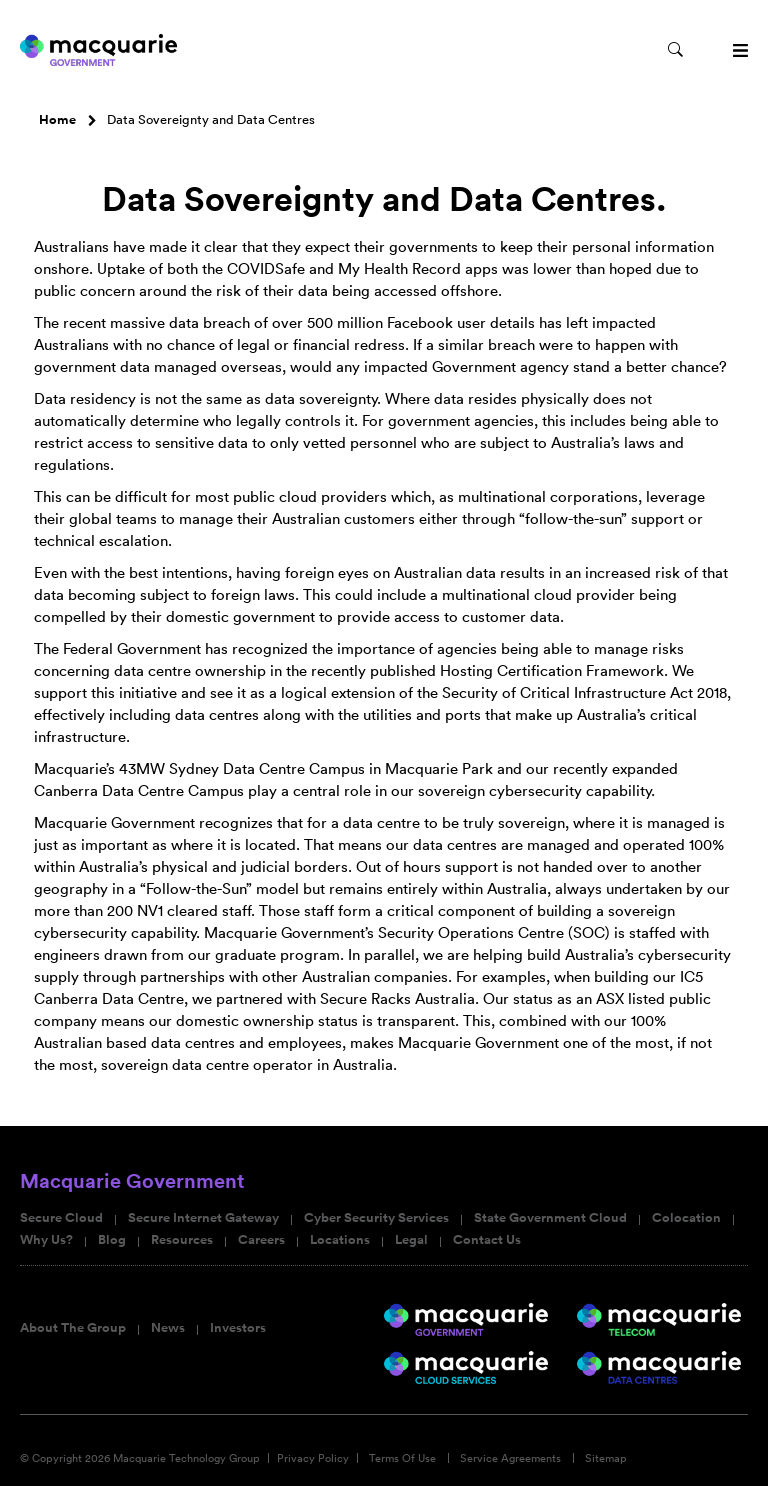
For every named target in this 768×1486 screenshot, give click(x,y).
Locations (340, 1240)
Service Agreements (510, 1458)
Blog (112, 1240)
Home (57, 120)
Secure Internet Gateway (203, 1218)
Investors (238, 1328)
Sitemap (606, 1458)
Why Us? (46, 1240)
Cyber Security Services (376, 1218)
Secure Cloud (61, 1218)
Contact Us (487, 1240)
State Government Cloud (550, 1218)
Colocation (686, 1218)
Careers (261, 1240)
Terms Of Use (402, 1458)
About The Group (73, 1328)
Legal (411, 1240)
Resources (182, 1240)
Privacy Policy (313, 1458)
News (168, 1328)
